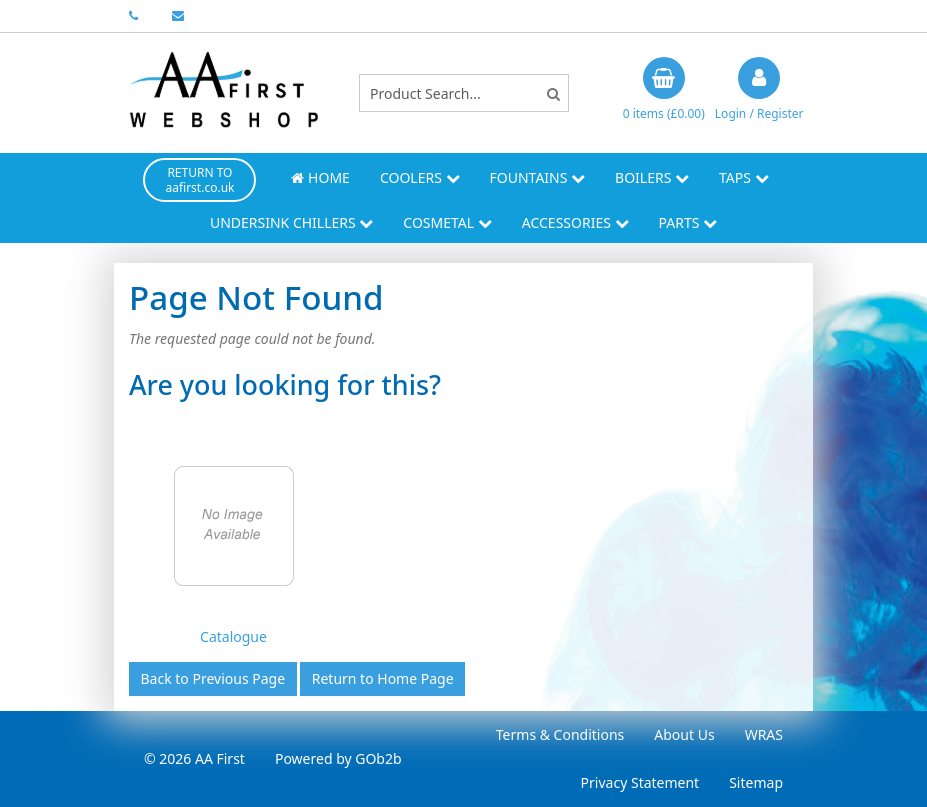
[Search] (553, 93)
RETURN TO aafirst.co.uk (199, 180)
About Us (684, 734)
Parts (688, 222)
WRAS (764, 734)
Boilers (652, 177)
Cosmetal (447, 222)
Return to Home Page (383, 678)
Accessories (575, 222)
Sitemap (756, 782)
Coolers (420, 177)
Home (320, 177)
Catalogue (233, 636)
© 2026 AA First (194, 758)
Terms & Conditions (560, 734)
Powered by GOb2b (338, 758)
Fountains (538, 177)
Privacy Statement (640, 782)
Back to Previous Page (213, 678)
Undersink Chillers (291, 222)
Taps (744, 177)
